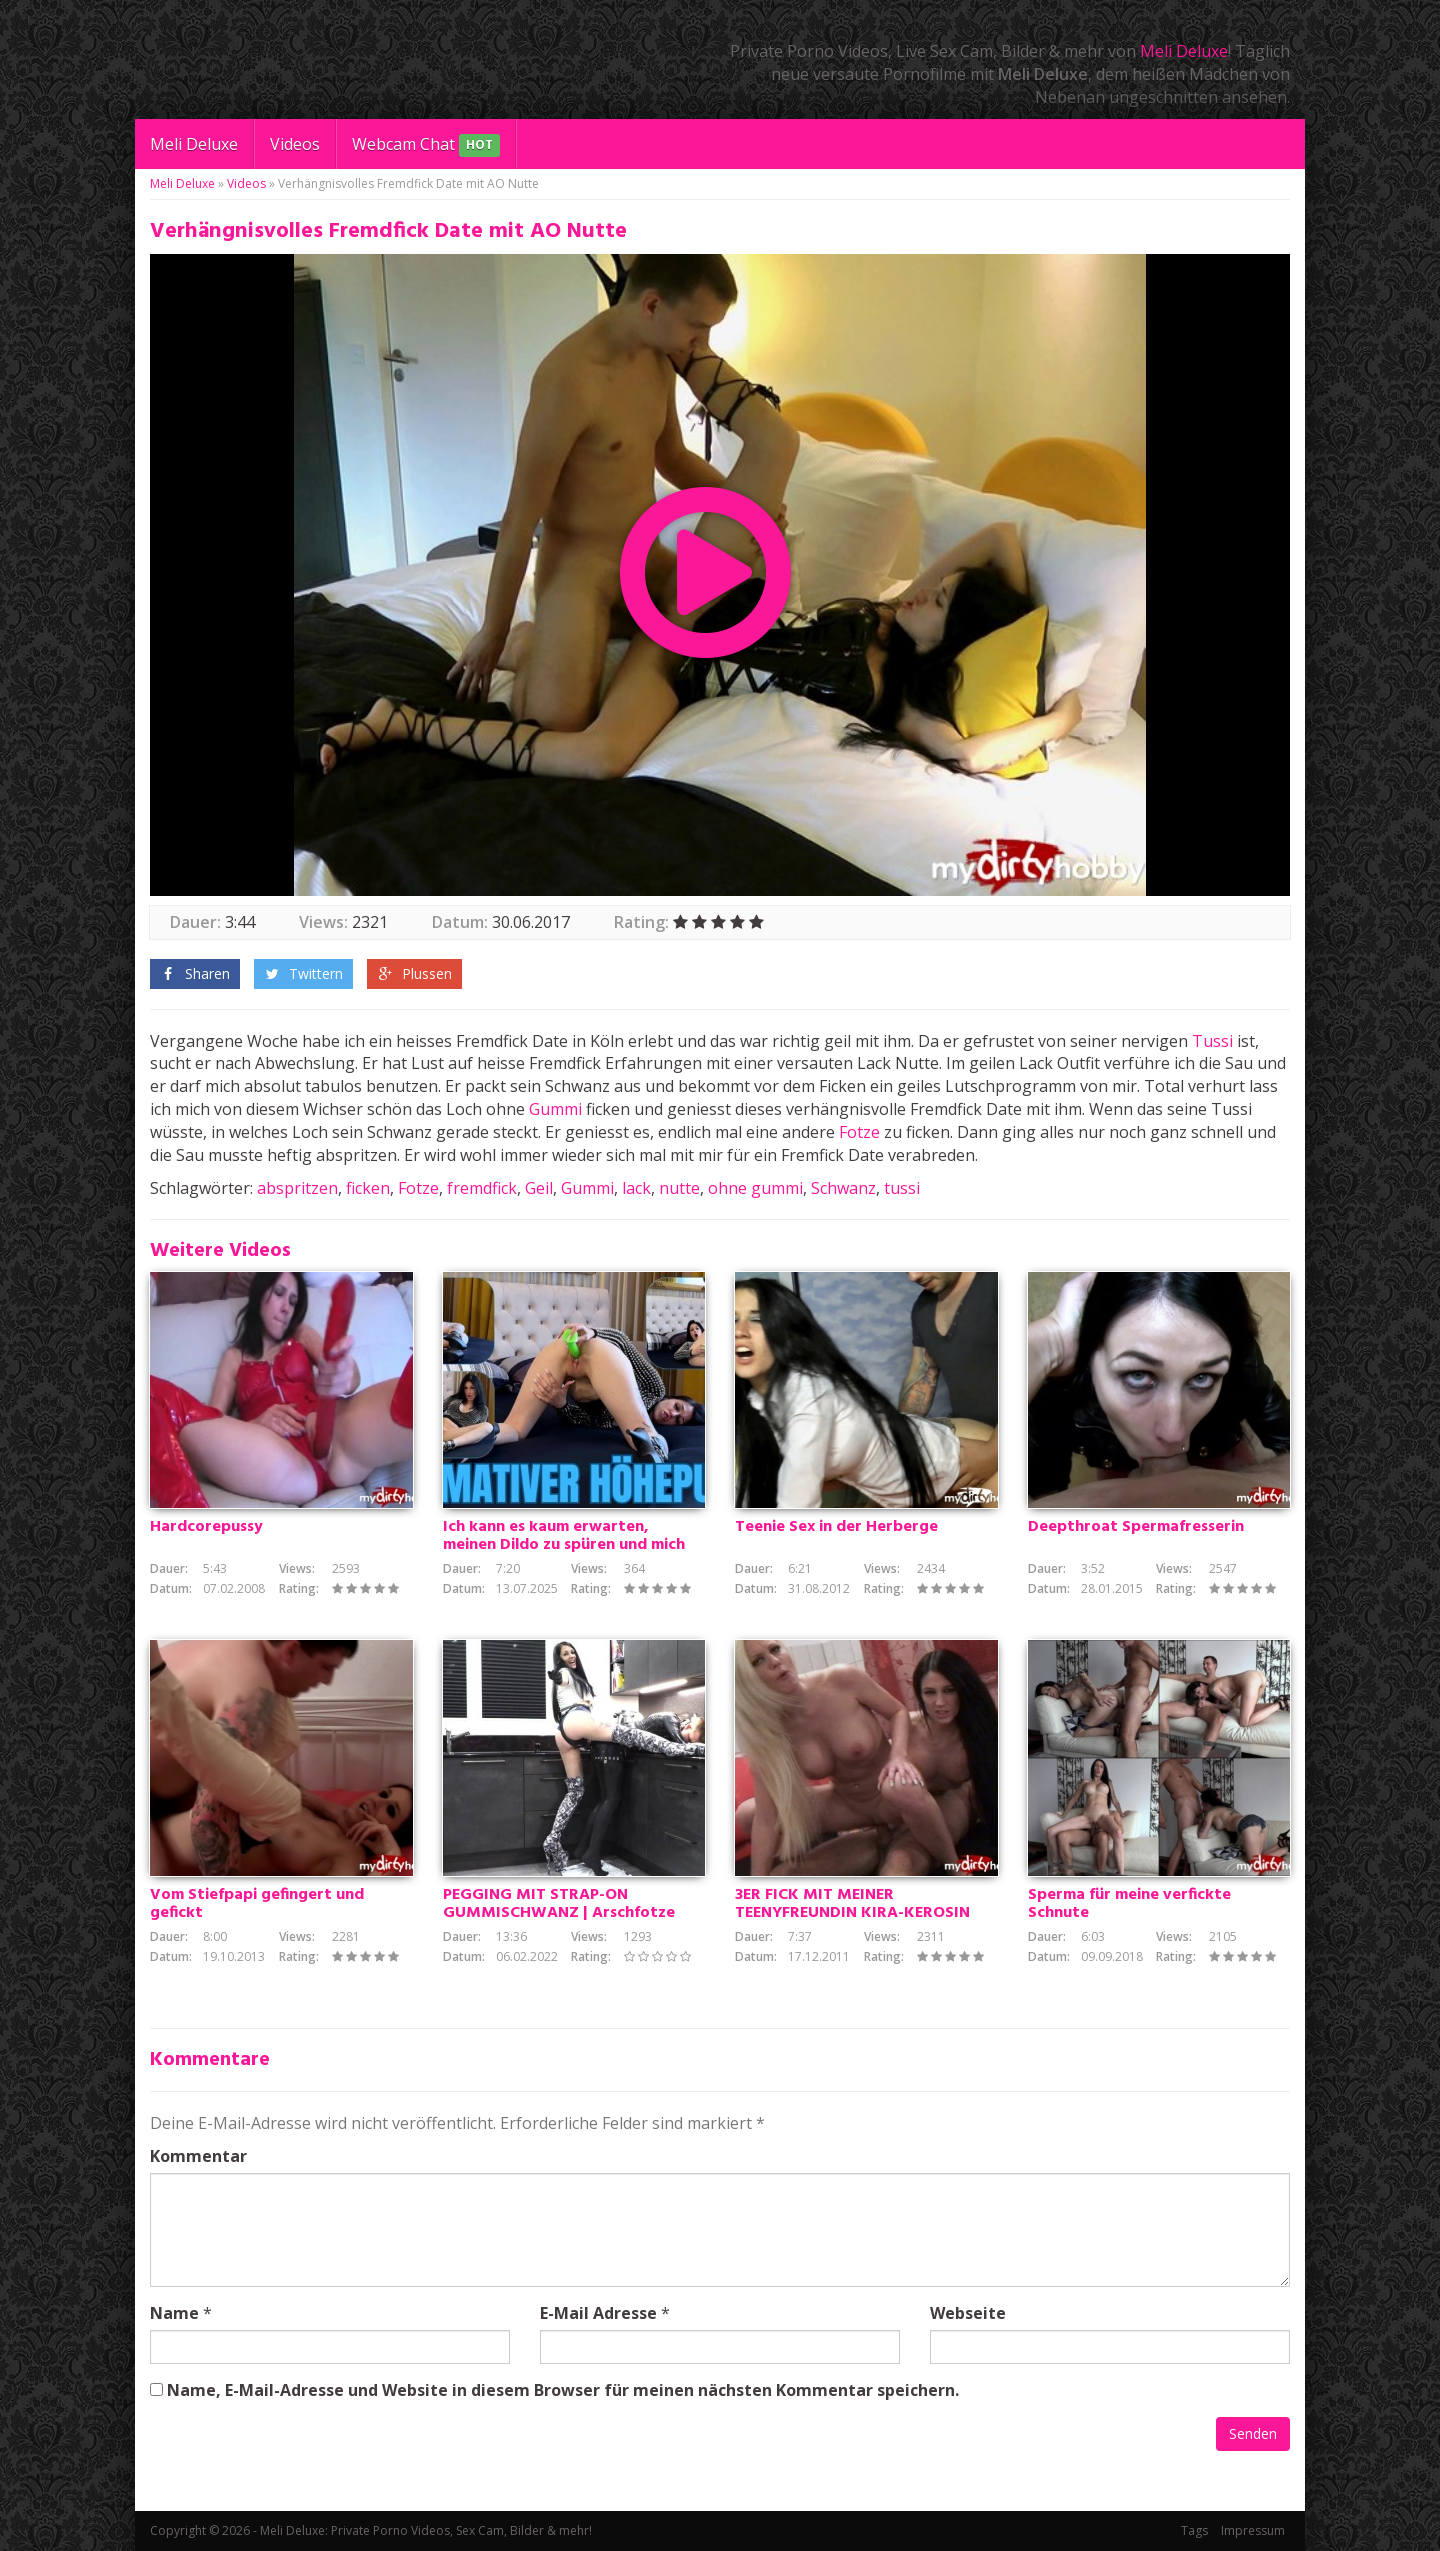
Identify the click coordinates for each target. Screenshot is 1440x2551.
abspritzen (297, 1188)
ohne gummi (755, 1188)
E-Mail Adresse (598, 2313)
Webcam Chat (426, 145)
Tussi (1212, 1041)
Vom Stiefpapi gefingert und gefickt (257, 1904)
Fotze (859, 1132)
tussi (902, 1188)
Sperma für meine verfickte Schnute (1129, 1904)
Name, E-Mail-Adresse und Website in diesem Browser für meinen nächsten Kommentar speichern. (563, 2390)
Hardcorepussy (206, 1527)
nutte (679, 1188)
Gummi (555, 1109)
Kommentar (198, 2156)
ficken (368, 1188)
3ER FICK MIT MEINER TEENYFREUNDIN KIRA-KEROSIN (852, 1904)
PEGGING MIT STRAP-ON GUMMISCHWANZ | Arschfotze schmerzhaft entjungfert (559, 1913)
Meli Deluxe (1184, 51)
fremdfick (482, 1188)
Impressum (1253, 2530)
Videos (295, 144)
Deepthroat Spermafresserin (1136, 1527)
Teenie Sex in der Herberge (836, 1527)
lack (636, 1188)
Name (174, 2313)
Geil (539, 1188)
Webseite (968, 2313)
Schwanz (843, 1188)
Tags (1194, 2530)
